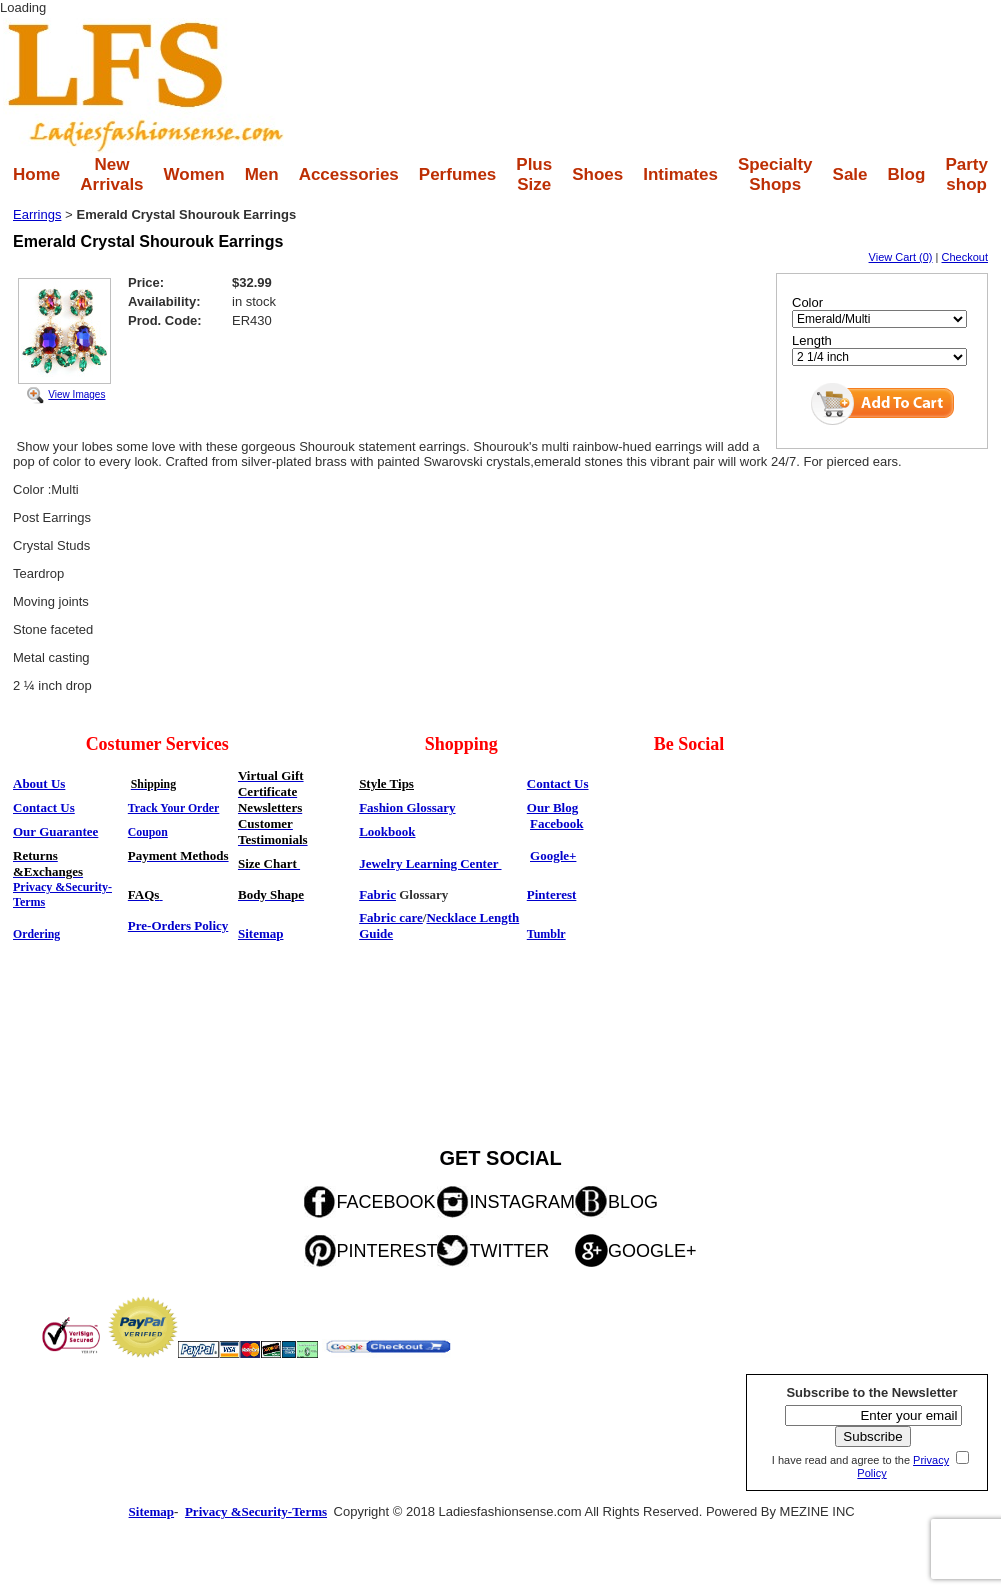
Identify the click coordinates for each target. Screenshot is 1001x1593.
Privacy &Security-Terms (256, 1511)
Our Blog (552, 807)
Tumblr (546, 934)
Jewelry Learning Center (430, 863)
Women (194, 174)
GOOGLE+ (652, 1251)
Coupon (148, 832)
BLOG (633, 1202)
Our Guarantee (55, 831)
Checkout (965, 257)
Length (812, 340)
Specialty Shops (775, 174)
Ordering (36, 934)
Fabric (377, 894)
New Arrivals (111, 174)
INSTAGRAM (522, 1202)
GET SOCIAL (500, 1158)
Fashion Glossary (407, 807)
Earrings (37, 214)
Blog (907, 174)
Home (36, 174)
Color (807, 302)
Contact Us (558, 783)
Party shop (966, 174)
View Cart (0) (901, 257)
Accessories (349, 174)
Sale (850, 174)
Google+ (553, 855)
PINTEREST (386, 1251)
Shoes (597, 174)
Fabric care (391, 917)
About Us (39, 783)
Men (262, 174)
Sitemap (261, 933)
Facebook (556, 823)
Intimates (680, 174)
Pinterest (552, 894)
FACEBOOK (385, 1202)
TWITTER (509, 1251)
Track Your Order (174, 808)
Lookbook (387, 831)
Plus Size (534, 174)
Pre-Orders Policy (178, 925)
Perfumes (457, 174)
